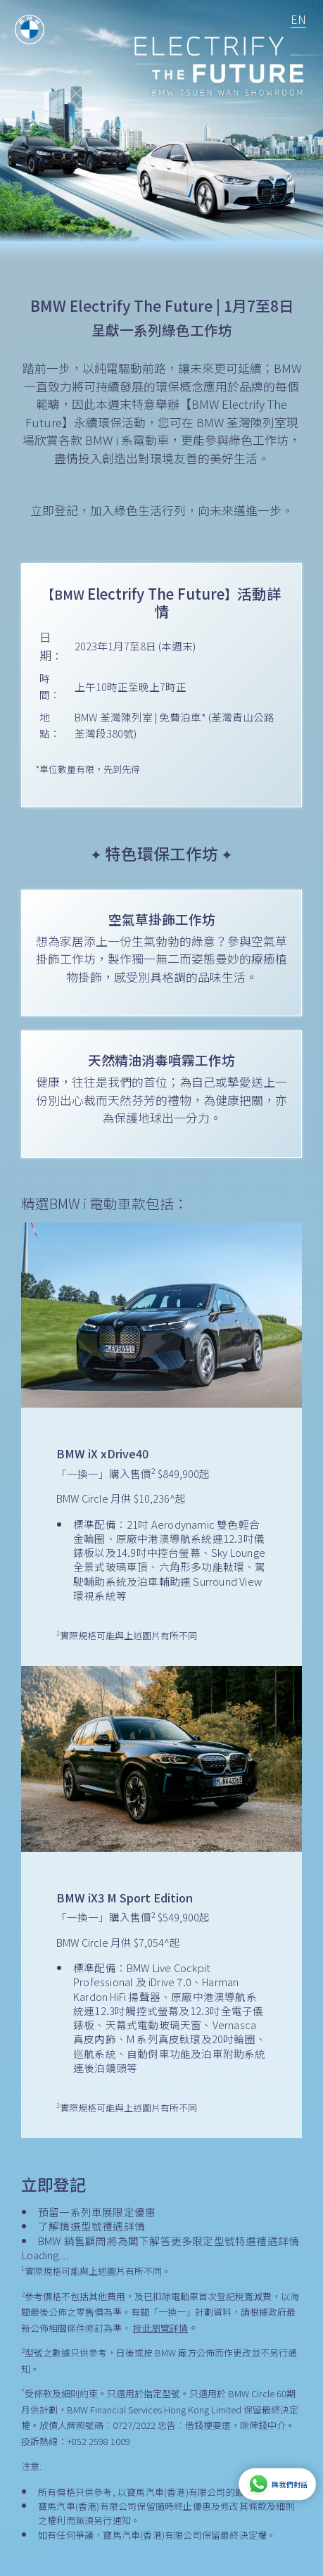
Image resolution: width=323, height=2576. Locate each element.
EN (298, 19)
